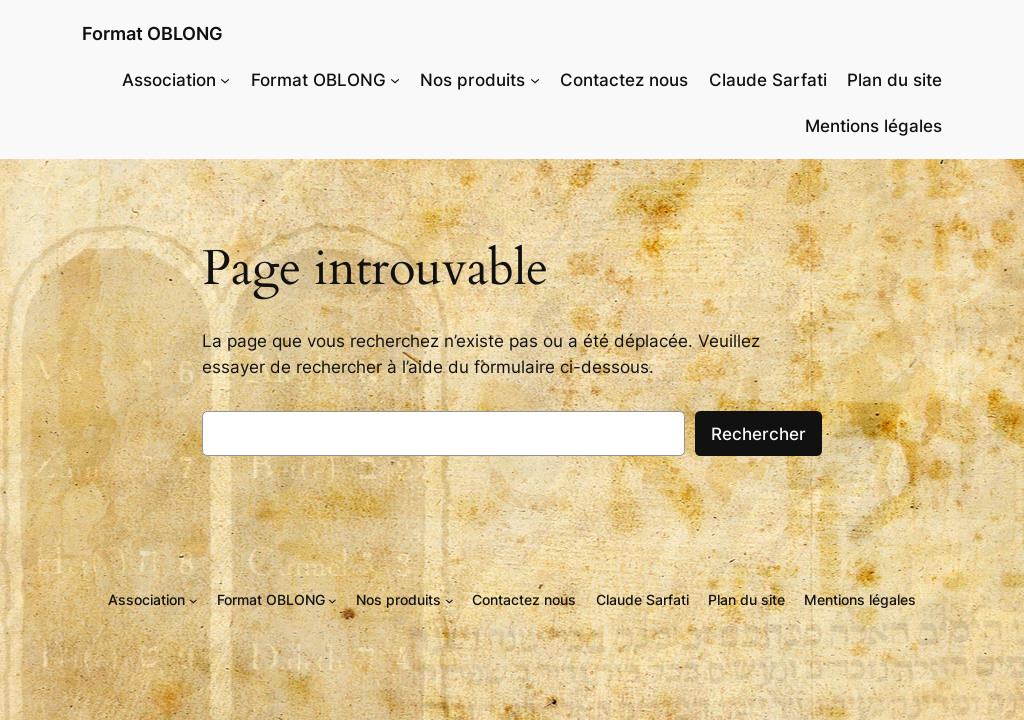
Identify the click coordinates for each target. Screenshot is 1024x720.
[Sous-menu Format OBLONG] (395, 80)
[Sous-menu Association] (225, 80)
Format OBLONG (152, 33)
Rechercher (758, 434)
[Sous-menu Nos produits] (535, 80)
